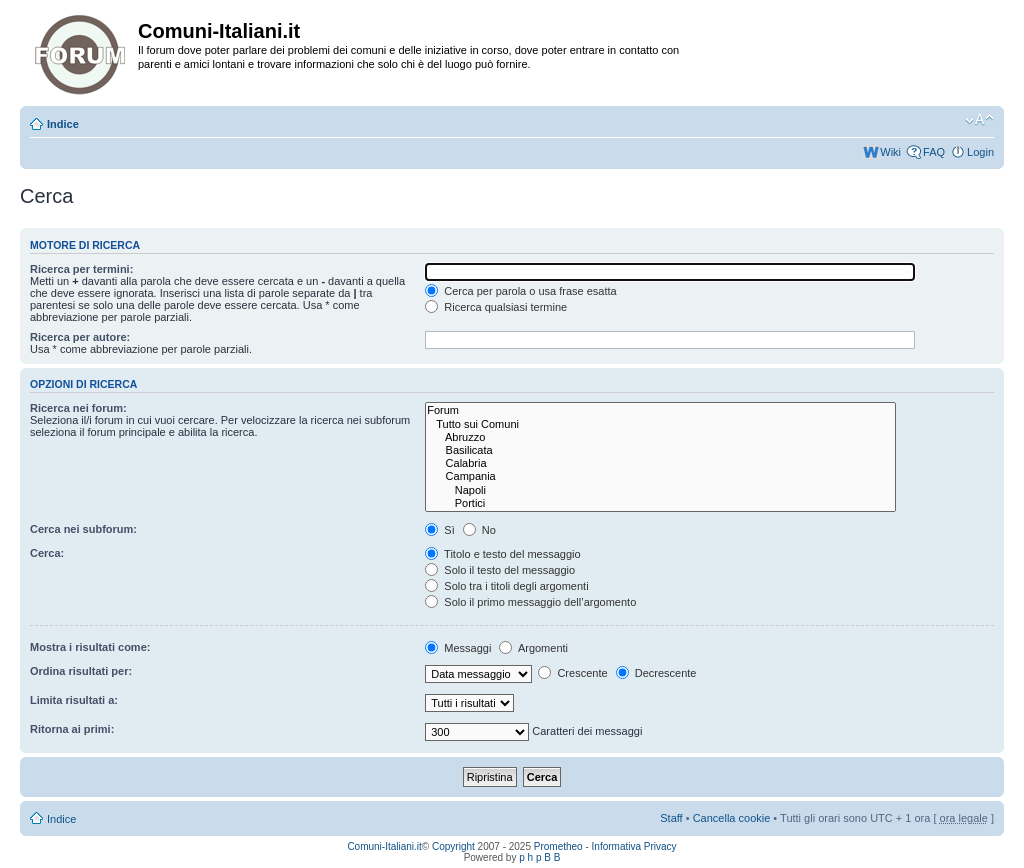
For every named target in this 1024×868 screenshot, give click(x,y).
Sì (439, 530)
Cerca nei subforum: (83, 529)
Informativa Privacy (634, 846)
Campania (660, 476)
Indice (63, 124)
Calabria (660, 463)
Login (980, 152)
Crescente (572, 673)
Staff (671, 818)
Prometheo (558, 846)
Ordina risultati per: (81, 671)
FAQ (934, 152)
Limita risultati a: (74, 700)
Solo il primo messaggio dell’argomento (530, 602)
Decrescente (656, 673)
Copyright (453, 846)
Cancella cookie (732, 818)
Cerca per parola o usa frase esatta (520, 291)
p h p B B (539, 857)
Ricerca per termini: (81, 269)
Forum (660, 410)
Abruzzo (660, 437)
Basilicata (660, 450)
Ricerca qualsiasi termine (496, 307)
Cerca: (47, 553)
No (479, 530)
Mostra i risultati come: (90, 647)
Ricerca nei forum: (78, 408)
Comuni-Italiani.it (384, 846)
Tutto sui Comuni (660, 424)
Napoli (660, 490)
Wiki (890, 152)
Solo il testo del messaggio (500, 570)
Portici (660, 503)
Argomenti (533, 648)
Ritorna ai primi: (72, 729)
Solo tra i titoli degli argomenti (506, 586)
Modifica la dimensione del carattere (979, 120)
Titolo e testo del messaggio (502, 554)
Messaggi (458, 648)
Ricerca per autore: (80, 337)
